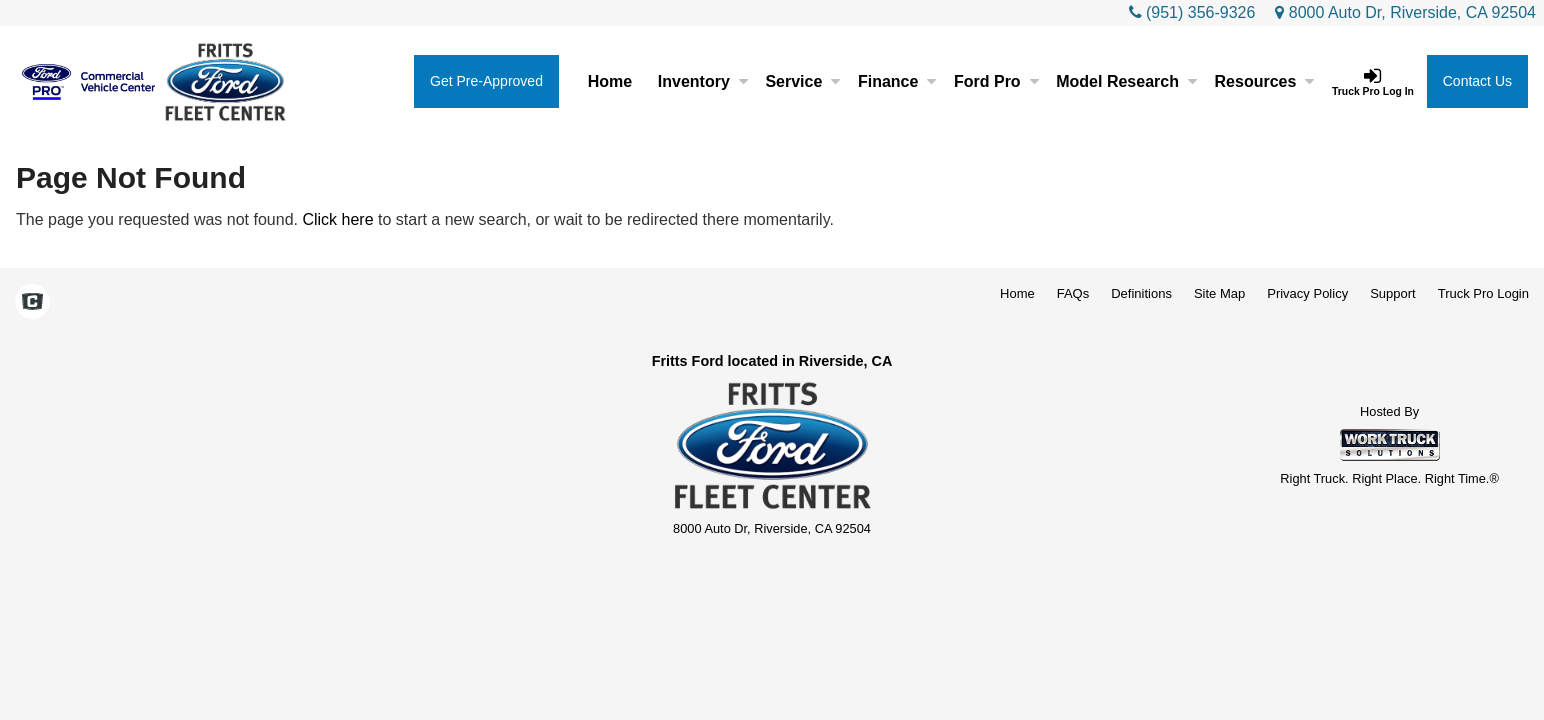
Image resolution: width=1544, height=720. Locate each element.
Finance (897, 81)
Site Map (1219, 293)
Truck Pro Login (1483, 293)
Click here (337, 219)
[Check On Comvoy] (32, 304)
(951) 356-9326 (1200, 12)
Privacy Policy (1307, 293)
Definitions (1141, 293)
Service (802, 81)
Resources (1265, 81)
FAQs (1073, 293)
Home (610, 81)
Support (1393, 293)
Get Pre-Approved (486, 81)
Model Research (1126, 81)
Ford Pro (996, 81)
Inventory (703, 81)
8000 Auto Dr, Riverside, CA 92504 (1405, 12)
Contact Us (1477, 81)
